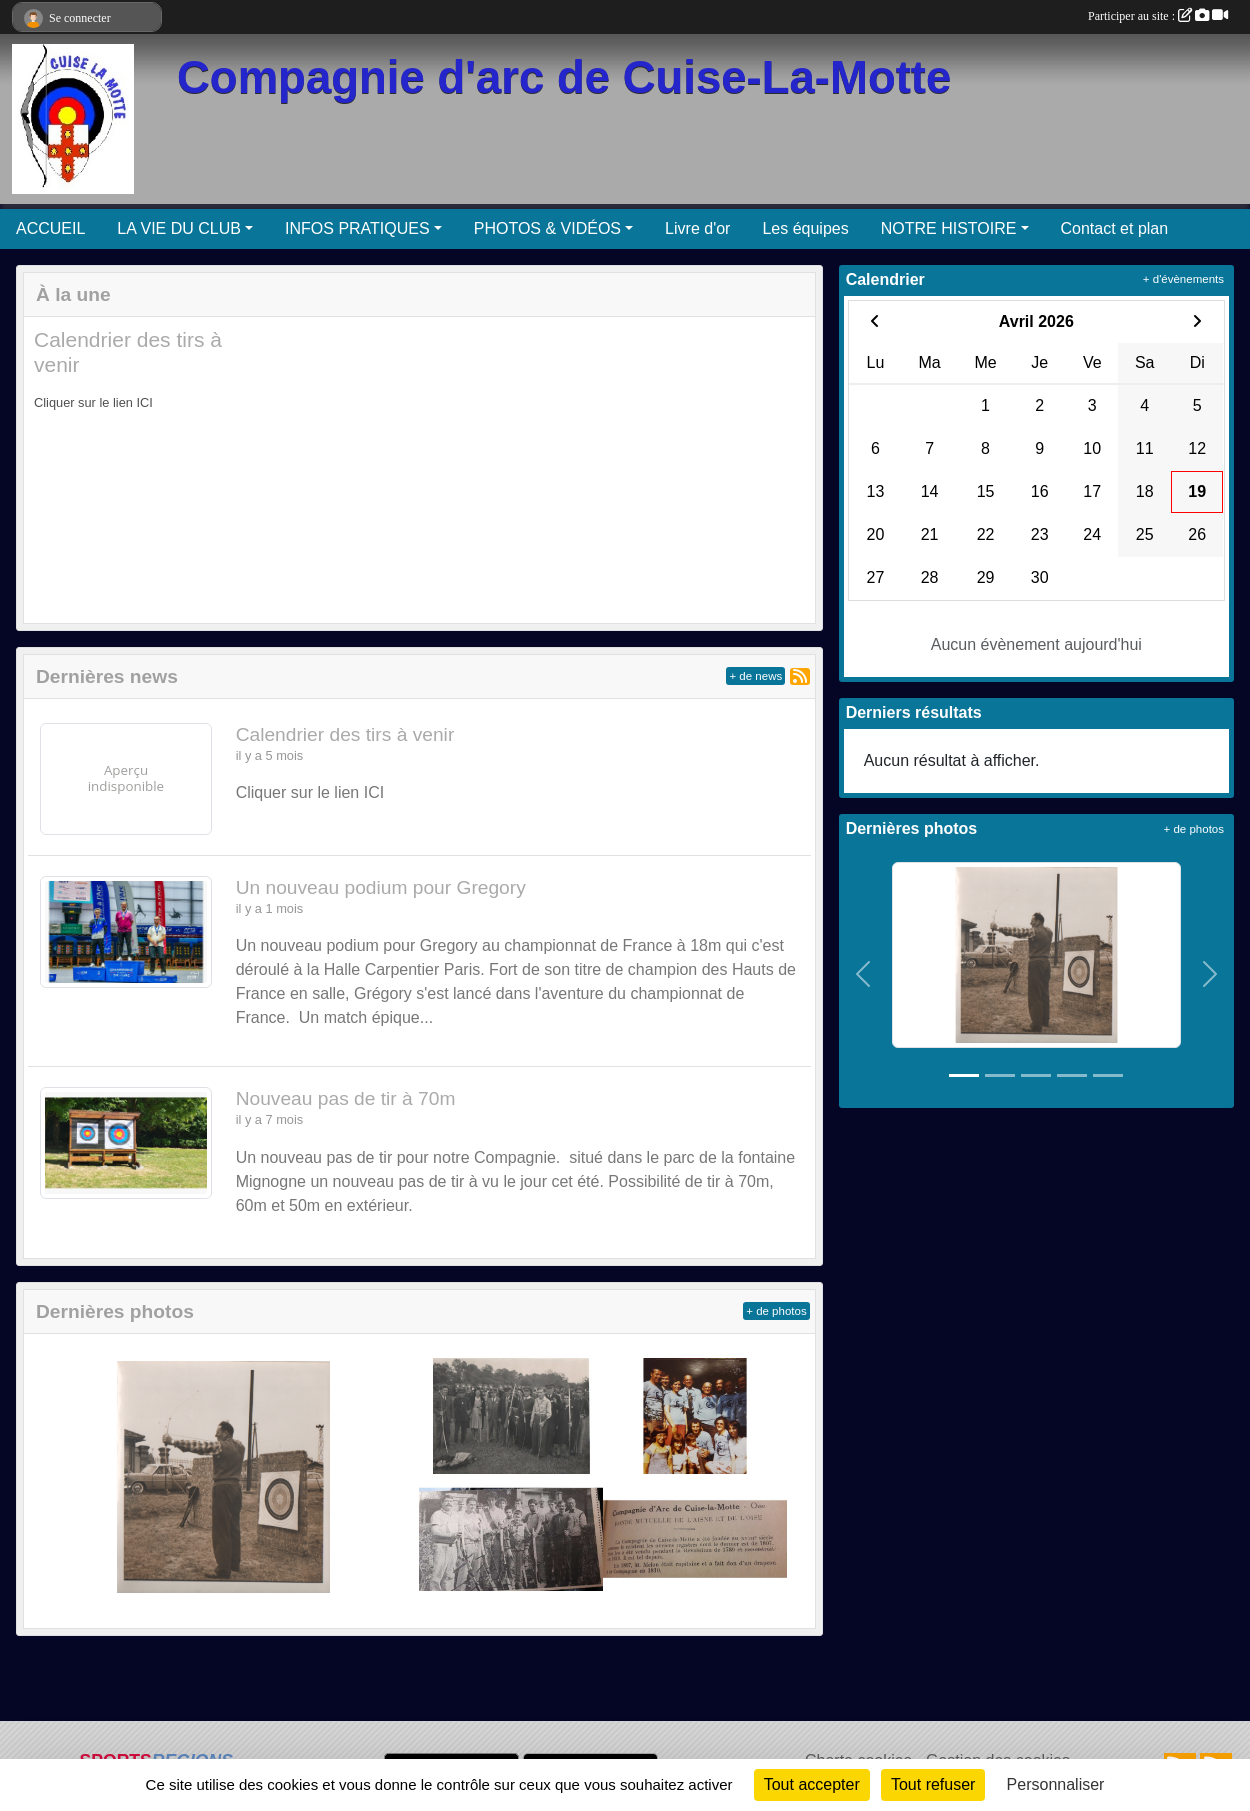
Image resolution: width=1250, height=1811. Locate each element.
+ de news (755, 676)
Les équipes (805, 228)
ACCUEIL (50, 228)
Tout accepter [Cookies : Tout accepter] (812, 1784)
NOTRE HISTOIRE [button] (949, 228)
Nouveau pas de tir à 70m (346, 1098)
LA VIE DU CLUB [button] (179, 228)
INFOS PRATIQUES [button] (357, 228)
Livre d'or (697, 228)
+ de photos (776, 1311)
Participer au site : (1158, 16)
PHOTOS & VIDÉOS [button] (547, 228)
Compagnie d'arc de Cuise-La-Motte (564, 77)
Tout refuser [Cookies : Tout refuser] (933, 1784)
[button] (55, 470)
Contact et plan (1115, 228)
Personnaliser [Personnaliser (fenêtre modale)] (1056, 1784)
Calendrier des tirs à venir (345, 734)
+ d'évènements (1183, 279)
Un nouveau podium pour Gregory (381, 887)
